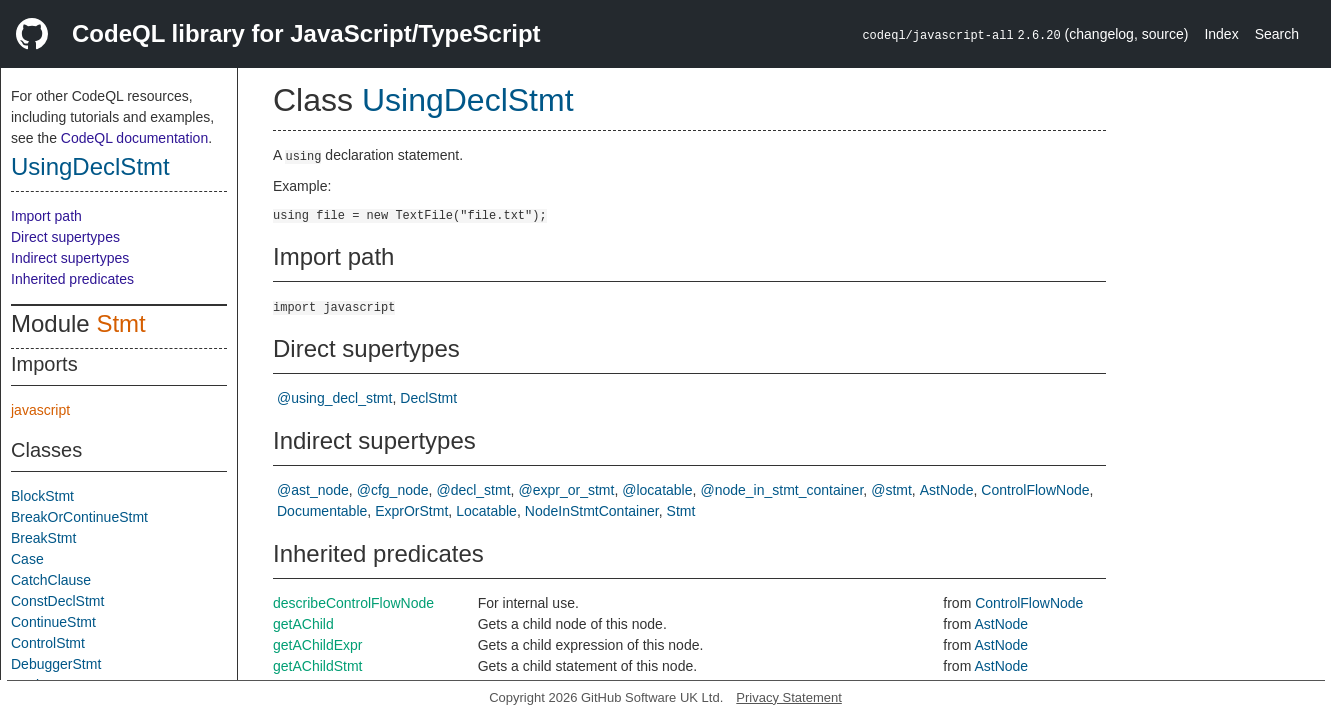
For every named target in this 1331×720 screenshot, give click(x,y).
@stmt (891, 490)
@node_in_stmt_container (781, 490)
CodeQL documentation (134, 138)
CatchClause (51, 580)
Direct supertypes (65, 237)
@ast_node (313, 490)
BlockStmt (42, 496)
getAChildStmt (317, 666)
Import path (46, 216)
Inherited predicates (72, 279)
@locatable (657, 490)
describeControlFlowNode (353, 603)
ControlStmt (48, 643)
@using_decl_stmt (334, 398)
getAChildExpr (318, 645)
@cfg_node (393, 490)
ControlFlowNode (1035, 490)
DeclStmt (428, 398)
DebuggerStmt (56, 664)
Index (1221, 34)
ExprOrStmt (411, 511)
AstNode (947, 490)
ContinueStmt (53, 622)
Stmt (120, 323)
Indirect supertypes (70, 258)
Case (27, 559)
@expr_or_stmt (566, 490)
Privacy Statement (789, 697)
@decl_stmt (473, 490)
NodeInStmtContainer (592, 511)
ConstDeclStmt (57, 601)
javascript (40, 410)
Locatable (486, 511)
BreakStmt (43, 538)
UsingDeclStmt (90, 166)
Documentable (322, 511)
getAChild (303, 624)
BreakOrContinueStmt (79, 517)
